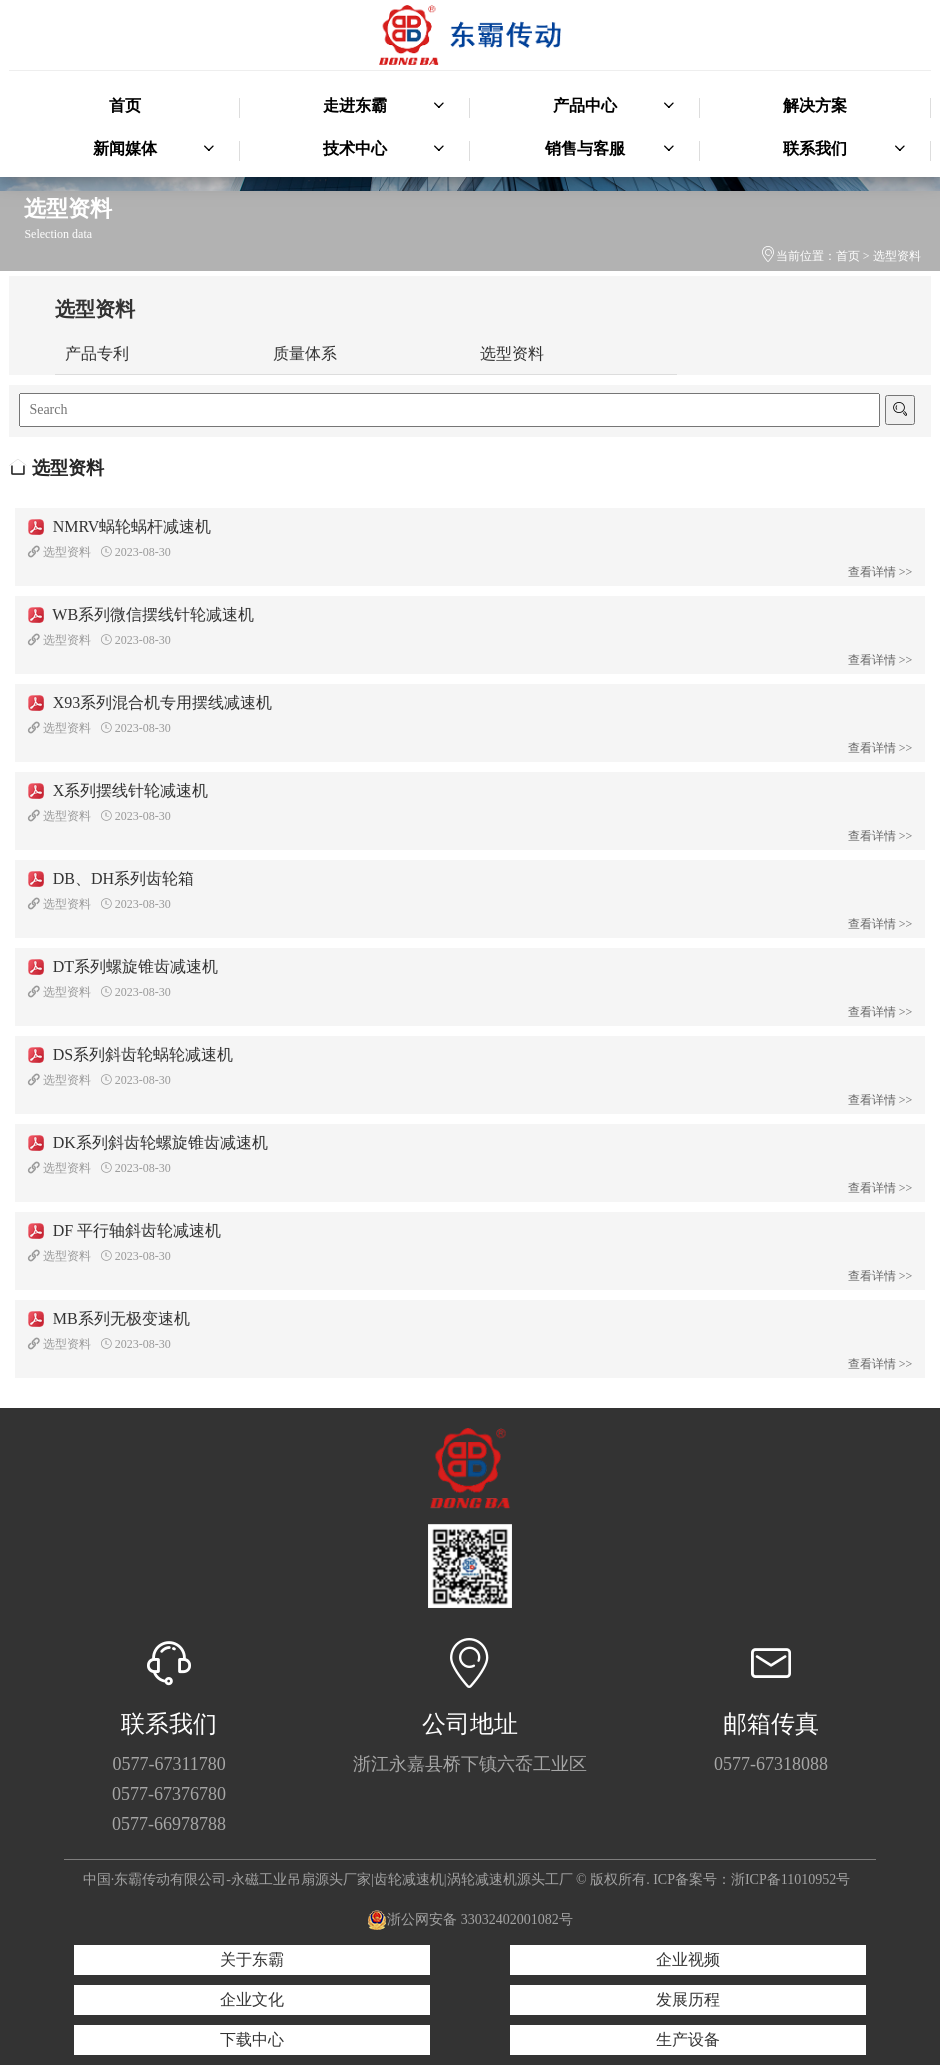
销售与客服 (610, 149)
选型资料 (897, 256)
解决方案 (815, 105)
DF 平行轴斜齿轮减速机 (124, 1230)
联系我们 (844, 149)
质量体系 (305, 353)
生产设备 (688, 2039)
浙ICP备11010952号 (790, 1879)
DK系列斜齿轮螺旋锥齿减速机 (148, 1142)
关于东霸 (252, 1959)
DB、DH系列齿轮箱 (111, 878)
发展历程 (688, 1999)
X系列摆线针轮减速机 (118, 790)
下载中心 (252, 2039)
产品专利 (97, 353)
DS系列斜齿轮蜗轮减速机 (130, 1054)
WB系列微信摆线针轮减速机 (141, 614)
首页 (125, 105)
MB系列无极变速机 (109, 1318)
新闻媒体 (154, 149)
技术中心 (384, 149)
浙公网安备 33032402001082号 (470, 1920)
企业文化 (252, 1999)
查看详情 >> (880, 572)
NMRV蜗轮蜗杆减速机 (120, 526)
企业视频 (688, 1959)
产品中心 (614, 106)
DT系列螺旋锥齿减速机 (123, 966)
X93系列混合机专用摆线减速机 (150, 702)
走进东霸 (384, 106)
